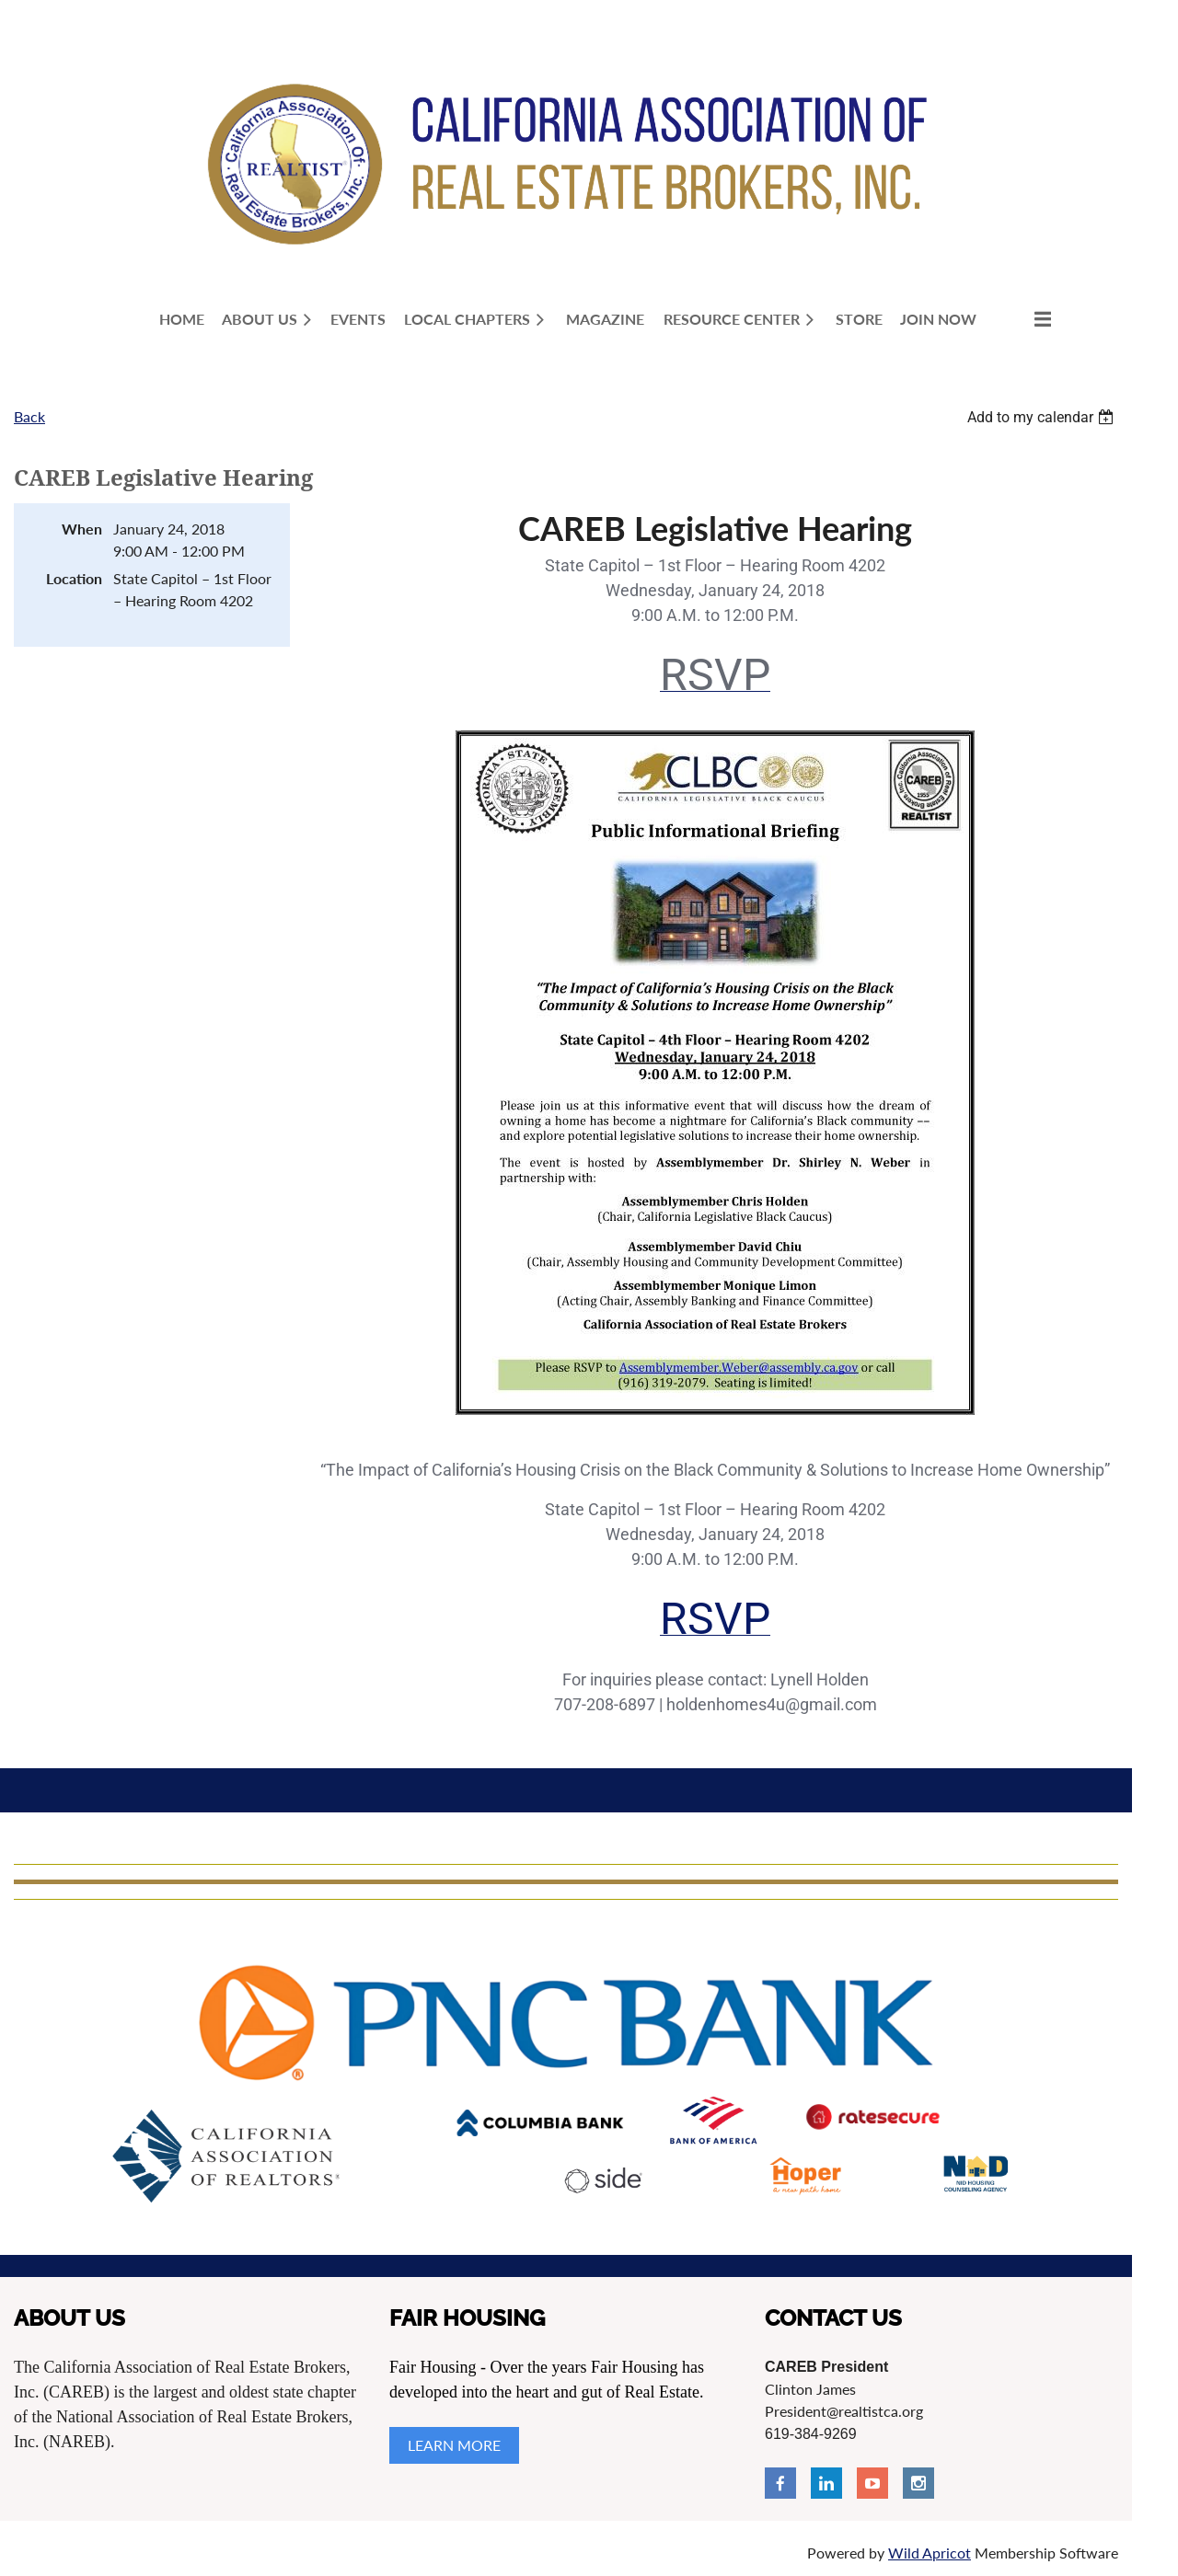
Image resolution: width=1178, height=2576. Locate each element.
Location (74, 578)
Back (29, 416)
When (82, 528)
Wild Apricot (929, 2552)
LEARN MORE (454, 2445)
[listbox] (1042, 417)
